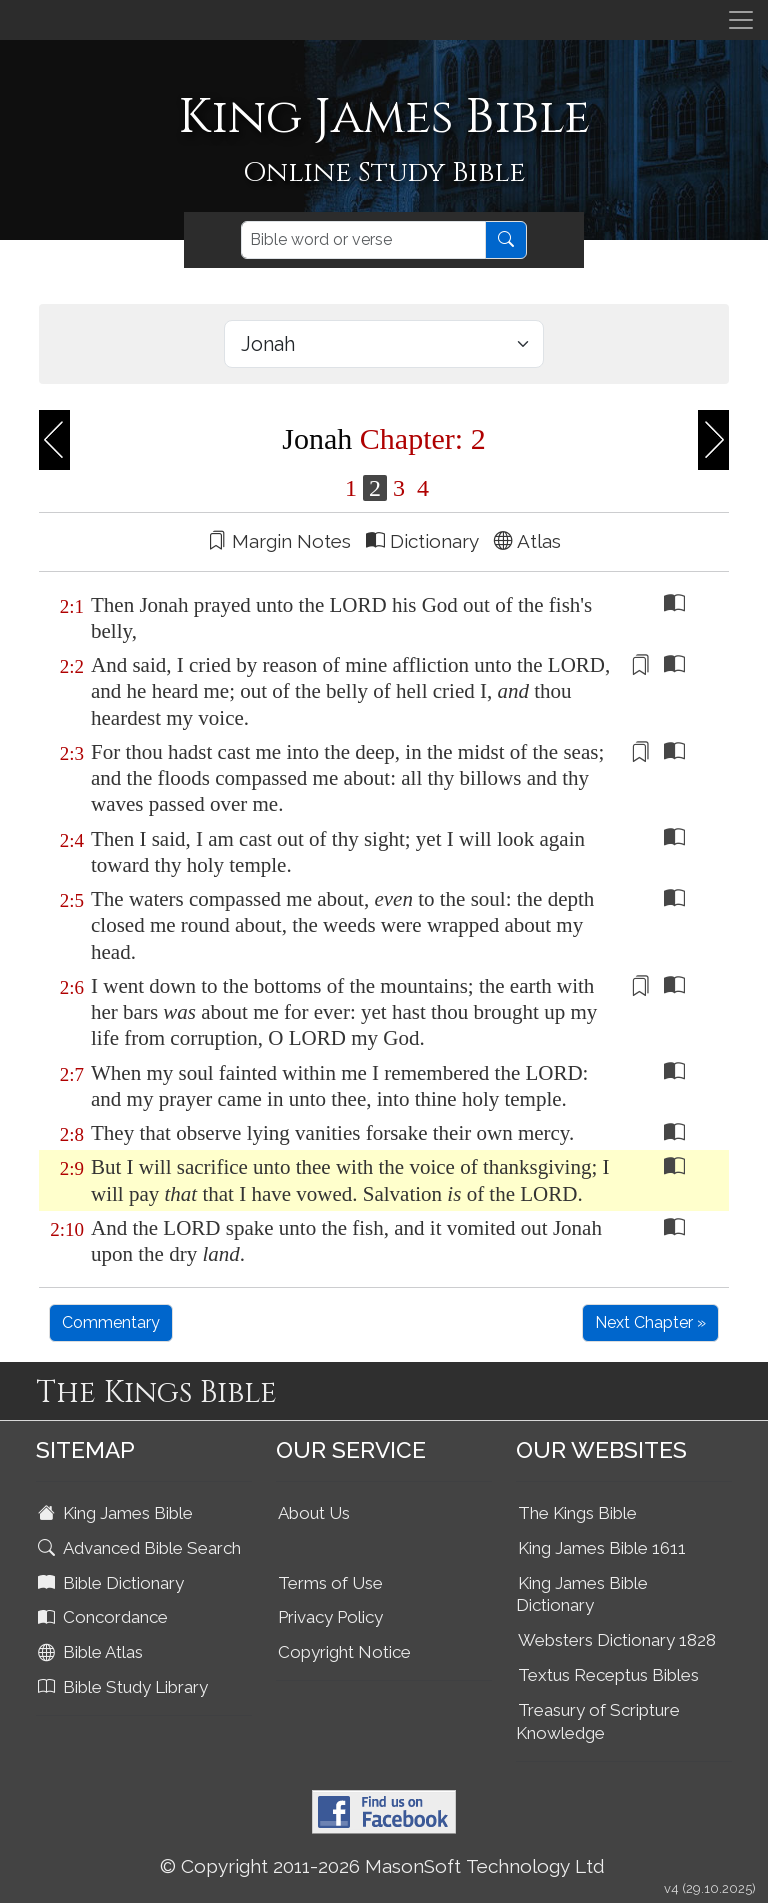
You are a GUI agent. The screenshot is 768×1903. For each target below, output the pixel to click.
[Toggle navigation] (741, 20)
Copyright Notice (344, 1652)
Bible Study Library (125, 1687)
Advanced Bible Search (141, 1548)
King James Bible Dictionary (582, 1594)
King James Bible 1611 (602, 1548)
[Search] (363, 240)
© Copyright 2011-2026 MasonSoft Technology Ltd (382, 1866)
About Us (314, 1513)
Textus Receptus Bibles (608, 1675)
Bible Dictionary (113, 1583)
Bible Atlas (92, 1652)
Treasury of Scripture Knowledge (598, 1721)
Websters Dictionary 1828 (617, 1640)
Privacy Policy (330, 1617)
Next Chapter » (650, 1322)
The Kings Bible (577, 1513)
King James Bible (117, 1513)
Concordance (105, 1617)
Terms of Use (330, 1583)
